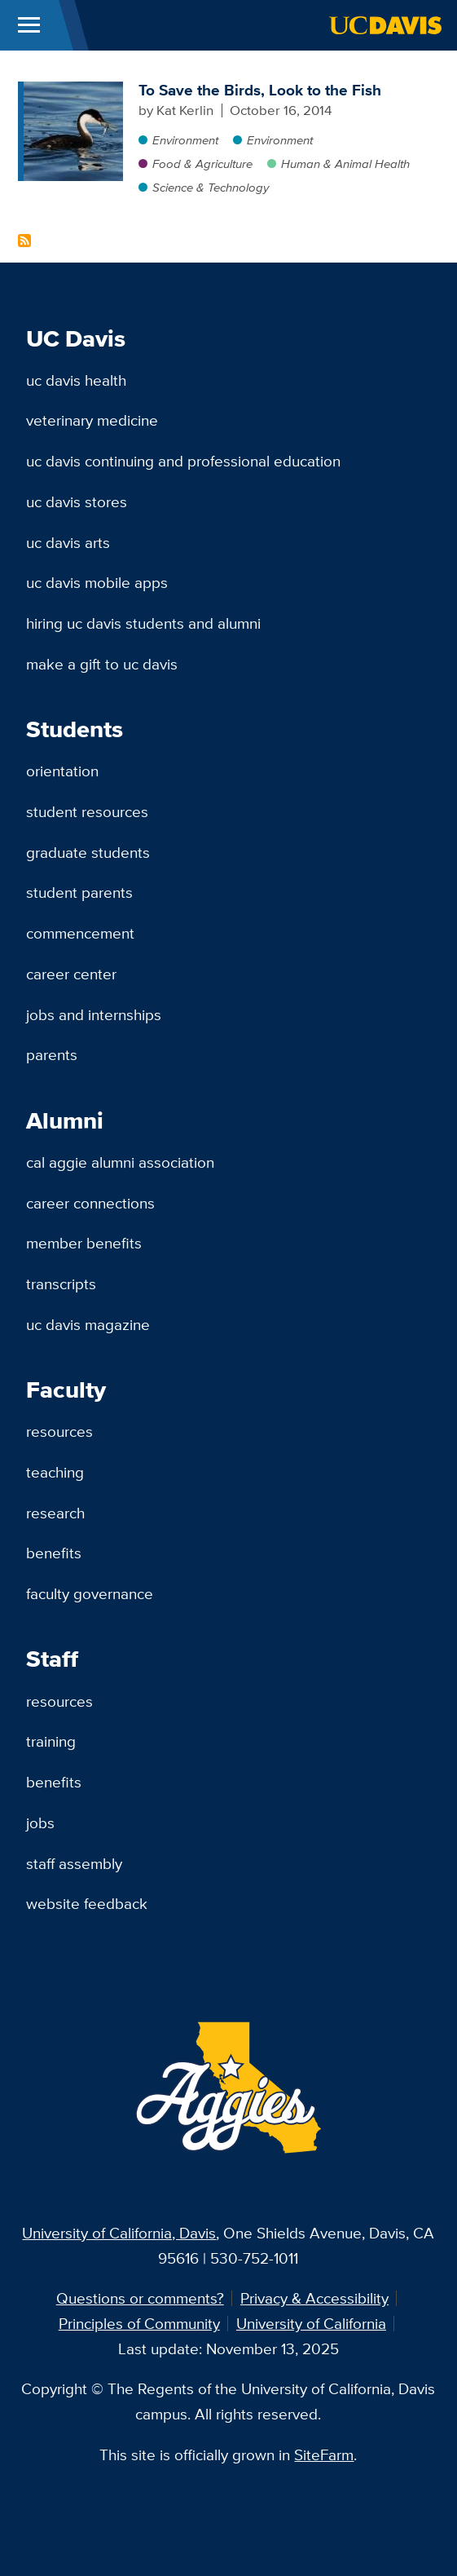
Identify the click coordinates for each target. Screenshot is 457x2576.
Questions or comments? (140, 2298)
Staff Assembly (74, 1863)
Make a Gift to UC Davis (102, 663)
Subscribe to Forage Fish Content (24, 240)
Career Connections (90, 1202)
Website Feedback (86, 1903)
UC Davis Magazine (88, 1324)
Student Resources (87, 811)
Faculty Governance (89, 1593)
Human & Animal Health (345, 163)
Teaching (55, 1471)
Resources (59, 1431)
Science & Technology (210, 187)
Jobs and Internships (93, 1014)
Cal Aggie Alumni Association (120, 1162)
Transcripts (61, 1283)
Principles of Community (139, 2323)
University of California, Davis (119, 2232)
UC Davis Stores (76, 501)
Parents (51, 1054)
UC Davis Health (76, 380)
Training (51, 1741)
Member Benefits (84, 1242)
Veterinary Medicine (92, 420)
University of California (311, 2323)
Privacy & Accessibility (314, 2298)
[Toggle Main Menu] (29, 25)
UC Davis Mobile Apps (97, 582)
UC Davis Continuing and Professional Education (183, 460)
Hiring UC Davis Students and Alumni (143, 623)
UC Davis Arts (68, 542)
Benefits (53, 1552)
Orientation (62, 770)
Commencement (80, 932)
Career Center (71, 973)
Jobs (40, 1822)
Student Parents (79, 892)
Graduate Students (88, 852)
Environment (185, 139)
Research (55, 1512)
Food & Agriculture (202, 163)
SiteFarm (324, 2454)
